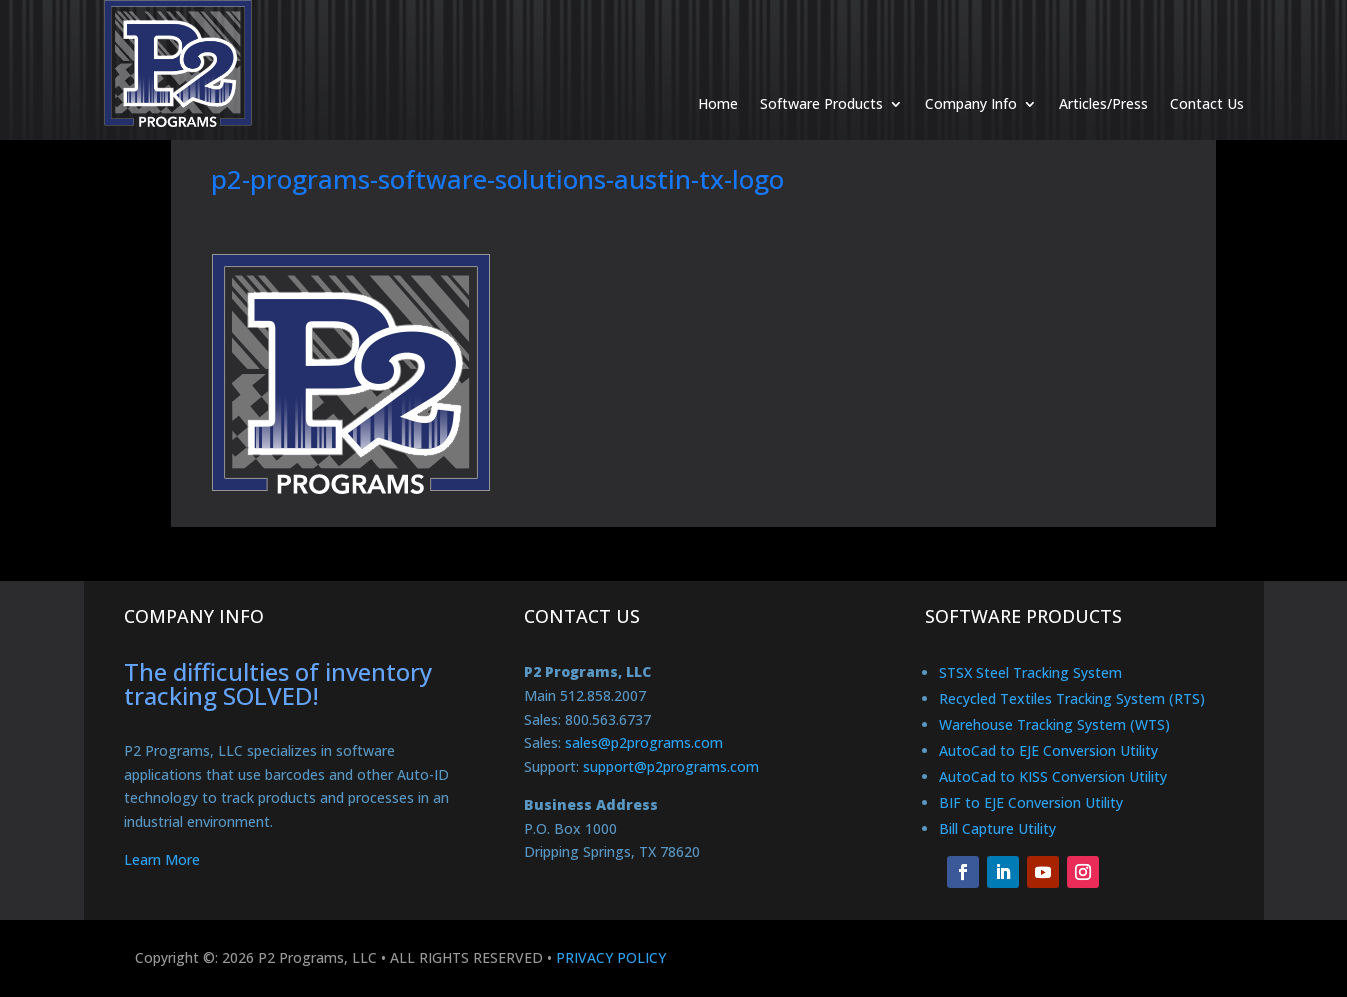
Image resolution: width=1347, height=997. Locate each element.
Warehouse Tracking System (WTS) (1054, 724)
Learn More (162, 859)
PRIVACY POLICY (611, 957)
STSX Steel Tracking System (1030, 672)
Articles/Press (1103, 75)
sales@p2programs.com (644, 742)
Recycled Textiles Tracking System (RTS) (1072, 698)
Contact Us (1207, 75)
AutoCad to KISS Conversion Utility (1053, 776)
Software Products (821, 75)
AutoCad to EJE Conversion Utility (1048, 750)
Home (718, 75)
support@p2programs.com (671, 766)
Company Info (971, 75)
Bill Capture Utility (997, 828)
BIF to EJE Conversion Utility (1031, 802)
